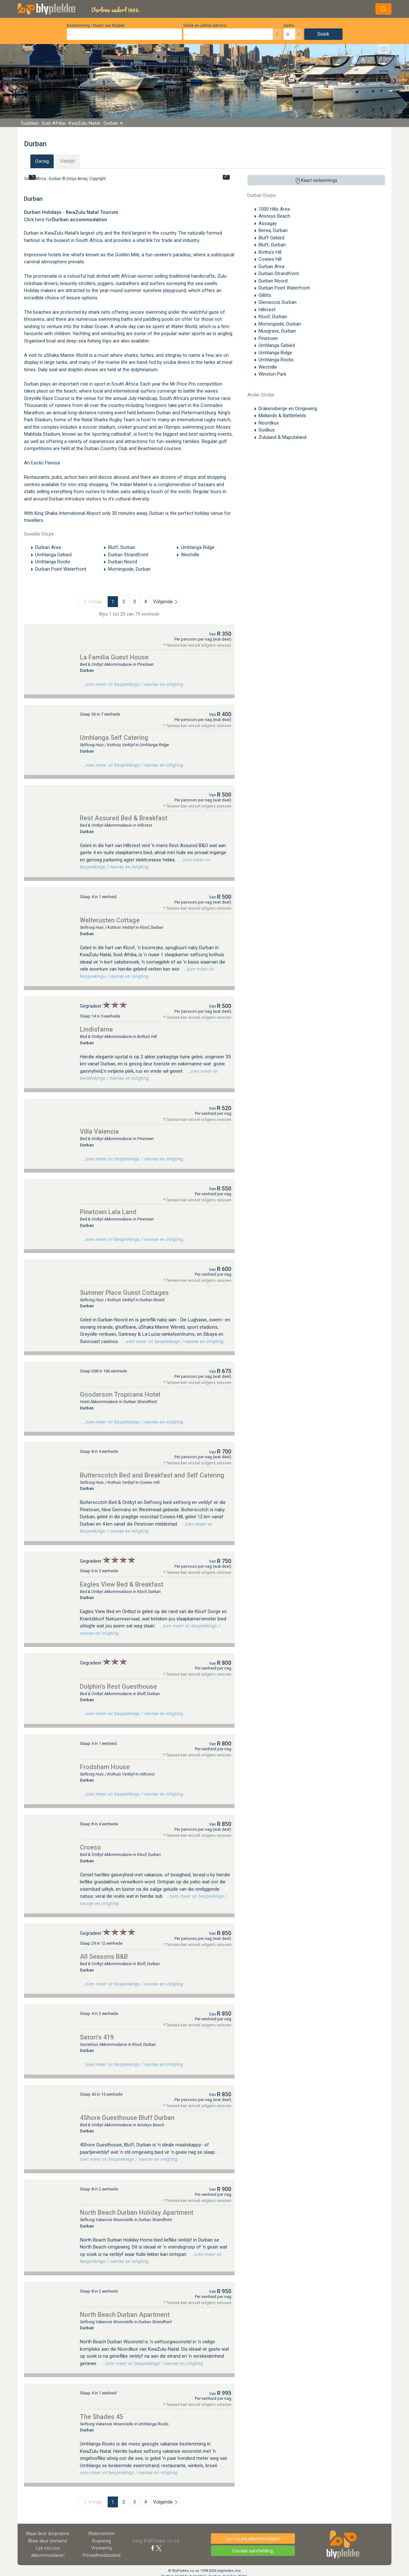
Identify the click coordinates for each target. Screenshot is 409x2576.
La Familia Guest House (114, 657)
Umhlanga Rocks (276, 360)
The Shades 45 (101, 2417)
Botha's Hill (270, 252)
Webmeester (101, 2533)
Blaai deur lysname (47, 2541)
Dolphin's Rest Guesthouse (118, 1686)
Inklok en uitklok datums (204, 25)
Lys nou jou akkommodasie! (253, 2538)
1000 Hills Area (274, 209)
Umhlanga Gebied (277, 345)
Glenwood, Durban (278, 302)
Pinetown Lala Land (108, 1212)
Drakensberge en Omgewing (288, 408)
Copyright (97, 178)
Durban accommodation (79, 219)
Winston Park (272, 374)
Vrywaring (101, 2548)
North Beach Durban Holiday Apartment (136, 2212)
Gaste (288, 25)
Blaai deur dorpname (47, 2533)
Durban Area (271, 266)
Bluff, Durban (272, 245)
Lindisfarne (96, 1029)
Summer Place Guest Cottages (124, 1292)
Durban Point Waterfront (284, 288)
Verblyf (67, 161)
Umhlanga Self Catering (114, 737)
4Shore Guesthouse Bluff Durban (127, 2118)
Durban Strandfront (279, 273)
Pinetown (268, 338)
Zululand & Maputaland (282, 437)
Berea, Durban (273, 230)
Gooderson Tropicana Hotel (120, 1394)
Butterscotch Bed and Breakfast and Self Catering (152, 1475)
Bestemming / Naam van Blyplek (96, 25)
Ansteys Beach (274, 216)
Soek (323, 34)
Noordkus (269, 423)
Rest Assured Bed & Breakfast (123, 818)
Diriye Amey (76, 178)
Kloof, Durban (273, 316)
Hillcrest (267, 309)
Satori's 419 (97, 2037)
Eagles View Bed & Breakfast (121, 1584)
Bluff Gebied (271, 238)
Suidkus (267, 430)
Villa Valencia (99, 1131)
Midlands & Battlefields (282, 415)
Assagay (268, 223)
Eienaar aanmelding (253, 2550)
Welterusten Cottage (110, 920)
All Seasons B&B (104, 1956)
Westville (268, 367)
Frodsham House (105, 1767)
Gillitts (265, 295)
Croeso (90, 1847)
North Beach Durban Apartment (125, 2314)
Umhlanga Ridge (275, 353)
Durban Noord (273, 281)
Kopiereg (101, 2541)
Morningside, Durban (280, 324)
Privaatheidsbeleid (101, 2555)
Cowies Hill (270, 259)
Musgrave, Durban (277, 331)
